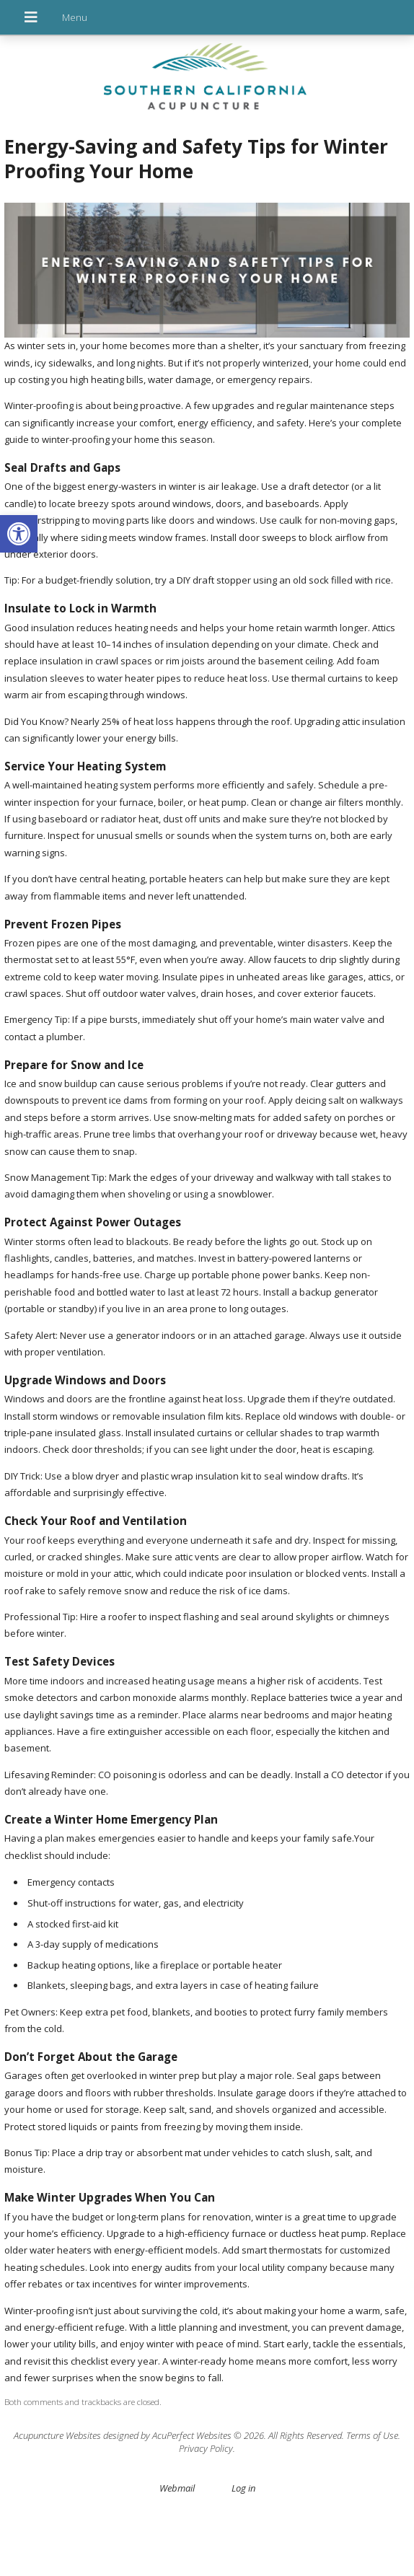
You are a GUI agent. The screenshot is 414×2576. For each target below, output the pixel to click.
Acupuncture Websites (57, 2435)
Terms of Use (372, 2435)
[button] (19, 534)
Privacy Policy (206, 2448)
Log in (243, 2488)
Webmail (177, 2488)
